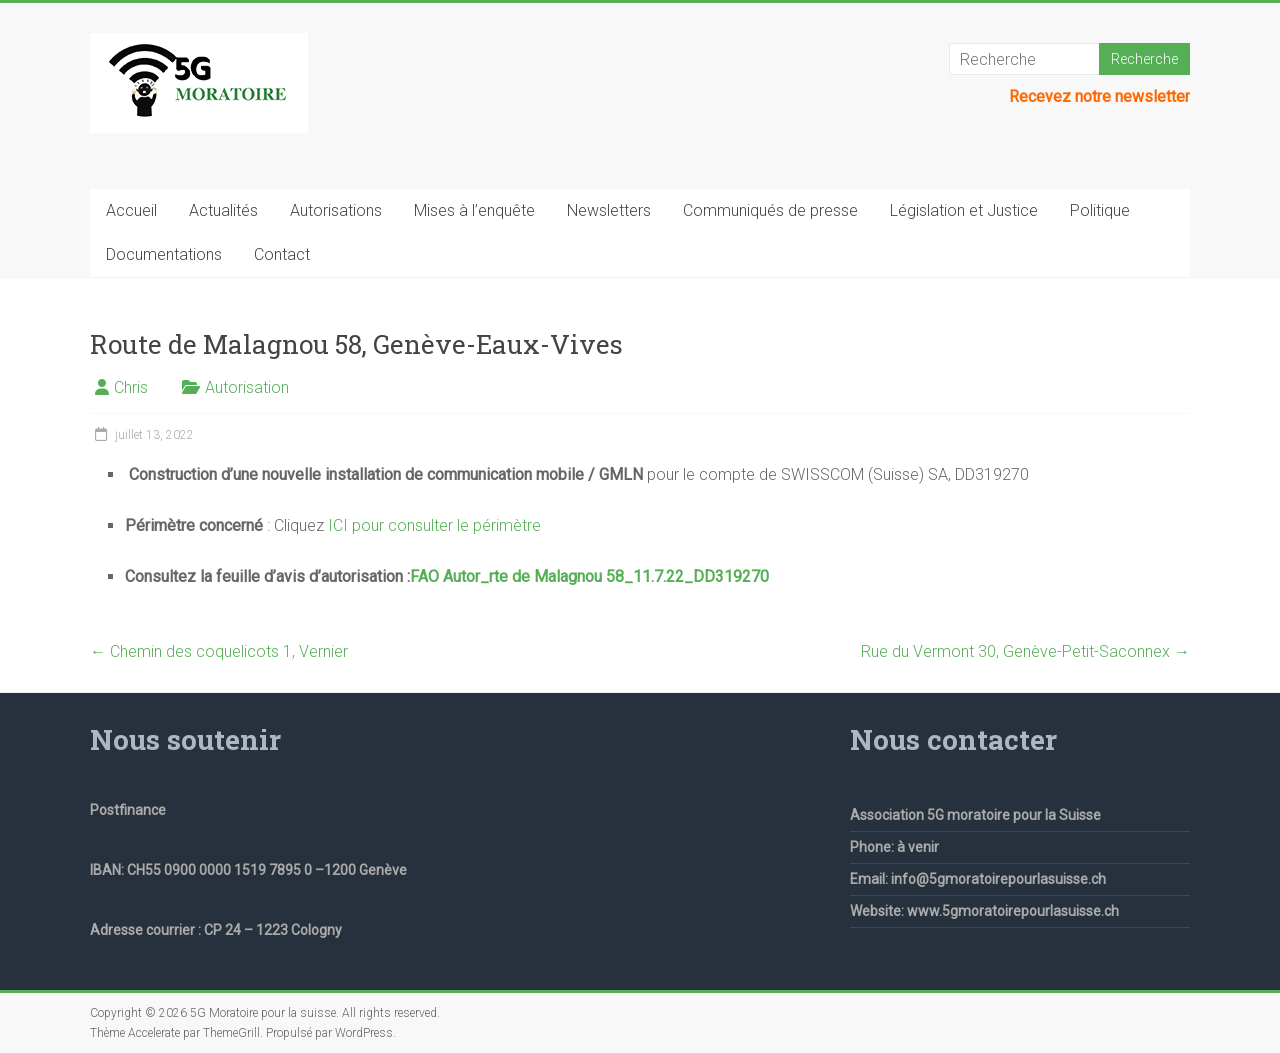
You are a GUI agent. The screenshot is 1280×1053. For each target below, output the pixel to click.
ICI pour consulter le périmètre (434, 525)
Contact (282, 254)
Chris (131, 387)
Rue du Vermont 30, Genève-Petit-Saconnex (1025, 651)
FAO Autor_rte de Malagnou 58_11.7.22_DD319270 (589, 576)
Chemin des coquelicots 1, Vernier (219, 651)
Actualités (223, 210)
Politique (1100, 210)
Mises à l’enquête (474, 210)
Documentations (164, 254)
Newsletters (609, 210)
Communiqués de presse (770, 210)
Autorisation (247, 387)
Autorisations (336, 210)
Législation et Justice (964, 210)
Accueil (131, 210)
